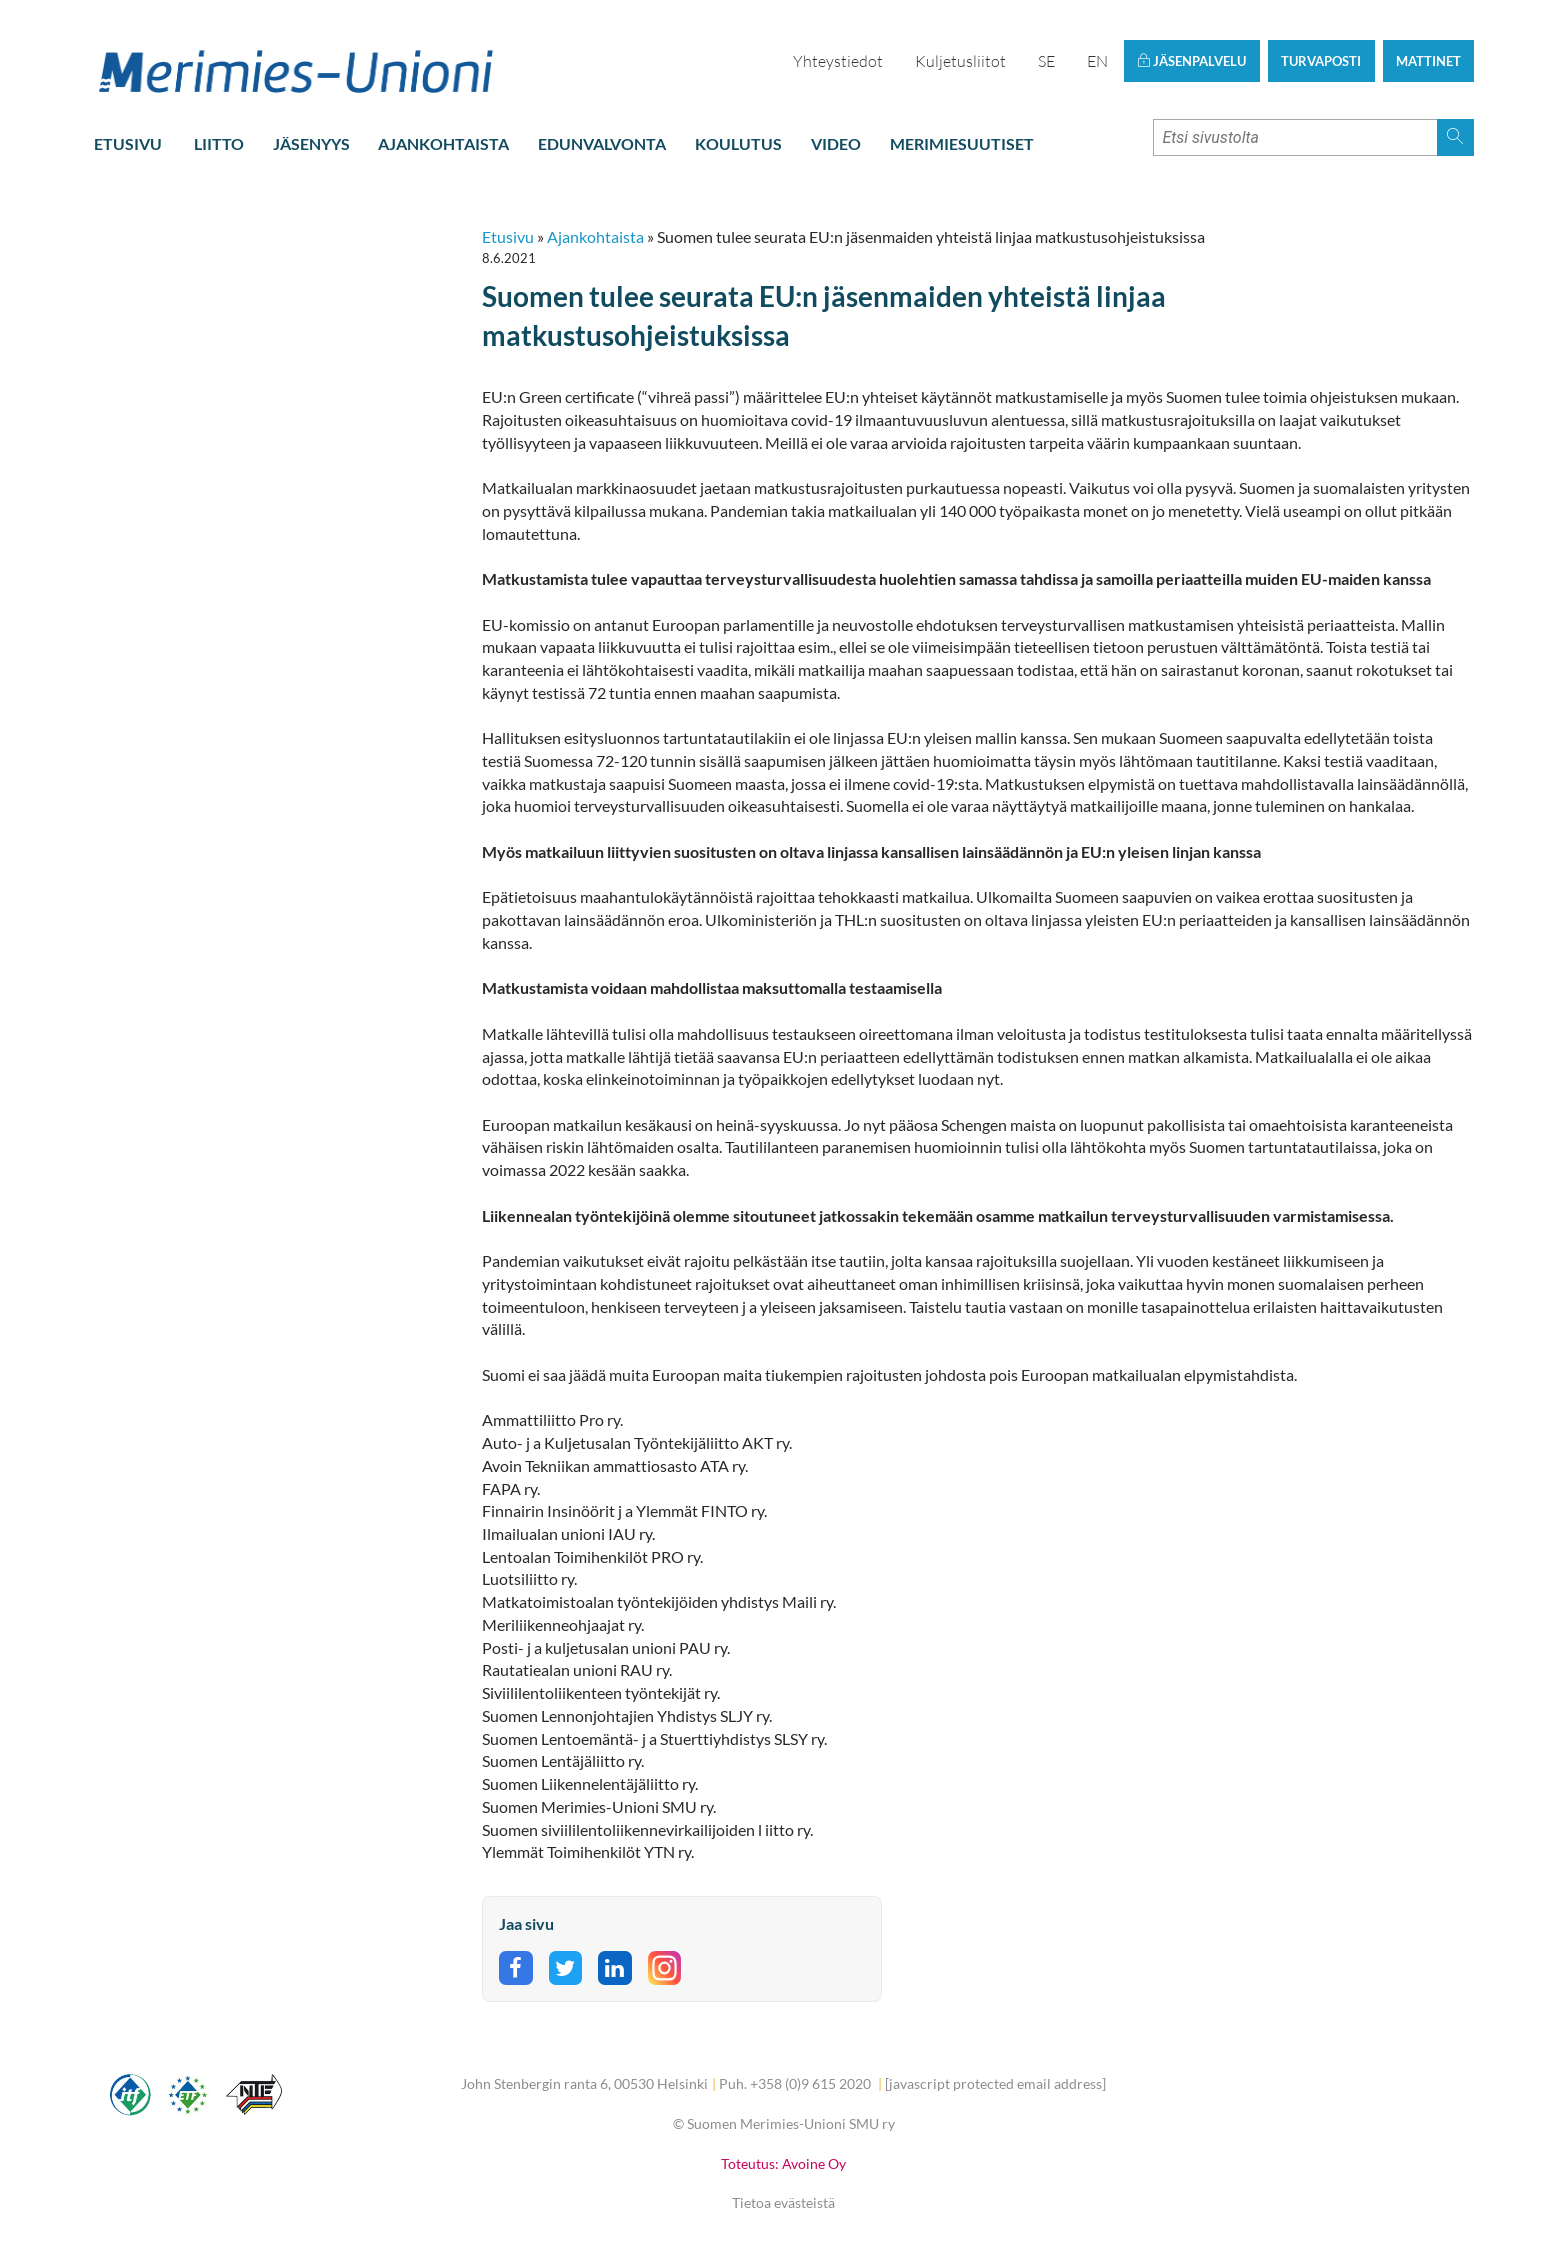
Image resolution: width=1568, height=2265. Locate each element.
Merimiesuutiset (962, 143)
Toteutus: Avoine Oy (783, 2163)
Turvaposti (1321, 61)
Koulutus (738, 143)
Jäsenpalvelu (1191, 61)
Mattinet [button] (1428, 61)
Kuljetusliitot (960, 61)
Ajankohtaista (443, 143)
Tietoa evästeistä (783, 2202)
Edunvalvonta (602, 143)
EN (1097, 61)
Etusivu (128, 143)
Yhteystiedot (838, 61)
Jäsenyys (311, 143)
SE (1046, 61)
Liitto (219, 143)
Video (836, 143)
